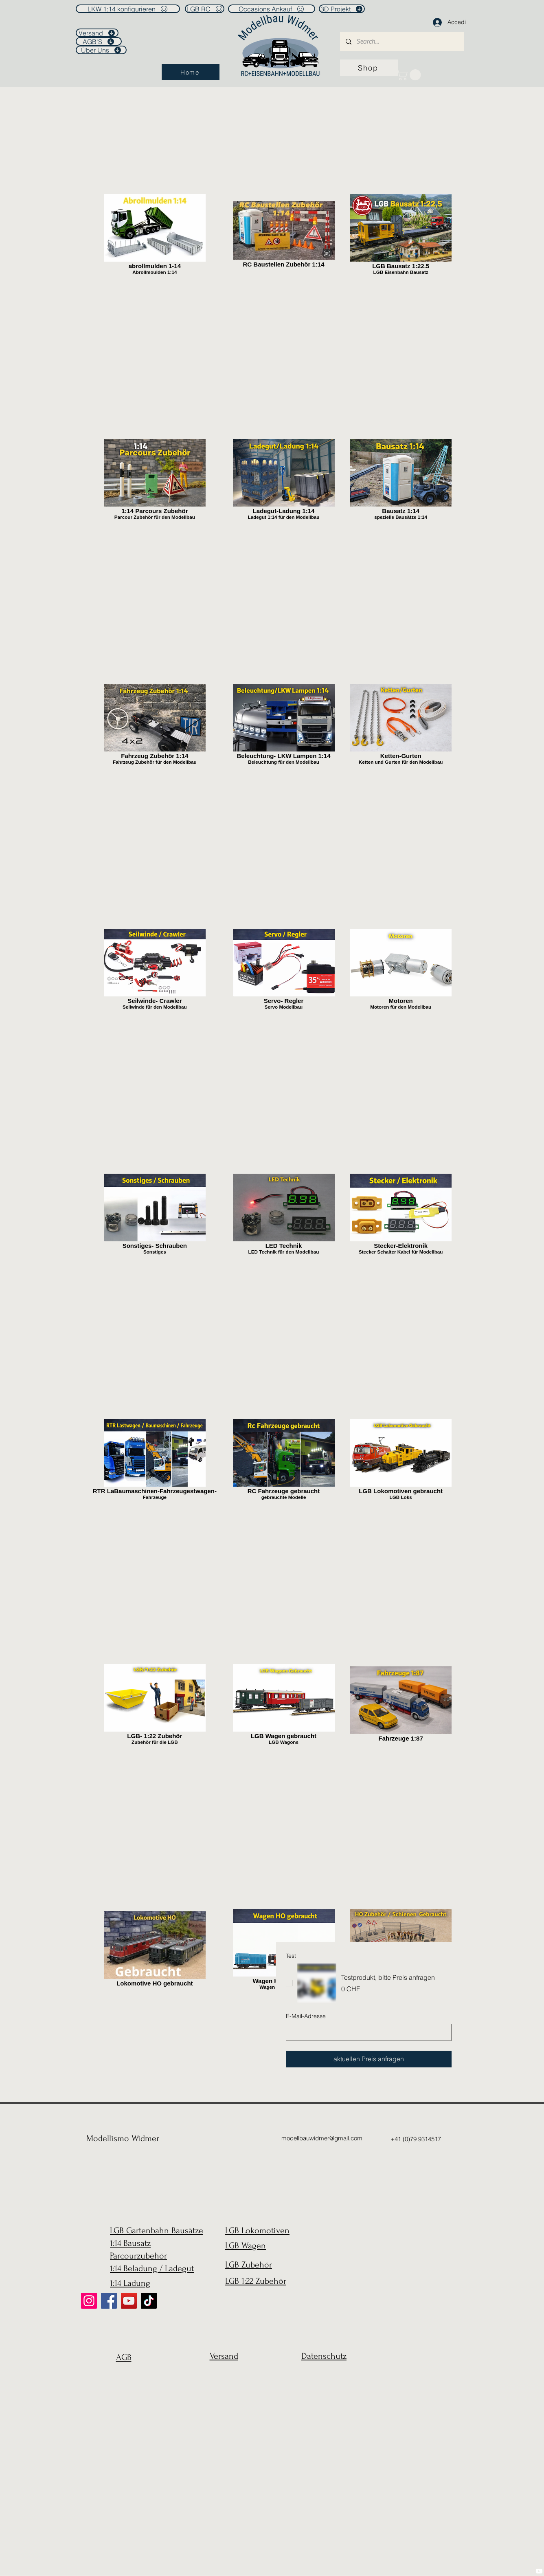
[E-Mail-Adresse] (366, 2032)
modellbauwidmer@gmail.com (321, 2138)
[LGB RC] (204, 8)
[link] (409, 74)
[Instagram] (89, 2301)
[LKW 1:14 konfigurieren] (128, 8)
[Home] (190, 72)
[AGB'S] (99, 41)
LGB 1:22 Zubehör (255, 2281)
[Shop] (369, 67)
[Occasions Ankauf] (271, 8)
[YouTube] (129, 2301)
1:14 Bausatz (130, 2243)
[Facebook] (109, 2301)
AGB (124, 2357)
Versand (224, 2356)
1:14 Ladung (130, 2283)
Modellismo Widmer (122, 2138)
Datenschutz (324, 2356)
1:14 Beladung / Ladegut (152, 2268)
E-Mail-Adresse (306, 2016)
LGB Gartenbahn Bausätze (156, 2230)
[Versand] (97, 33)
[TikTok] (149, 2301)
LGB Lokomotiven (257, 2230)
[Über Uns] (101, 50)
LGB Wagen (245, 2245)
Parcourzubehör (138, 2256)
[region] (121, 2377)
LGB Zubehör (248, 2265)
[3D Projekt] (342, 8)
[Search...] (401, 41)
